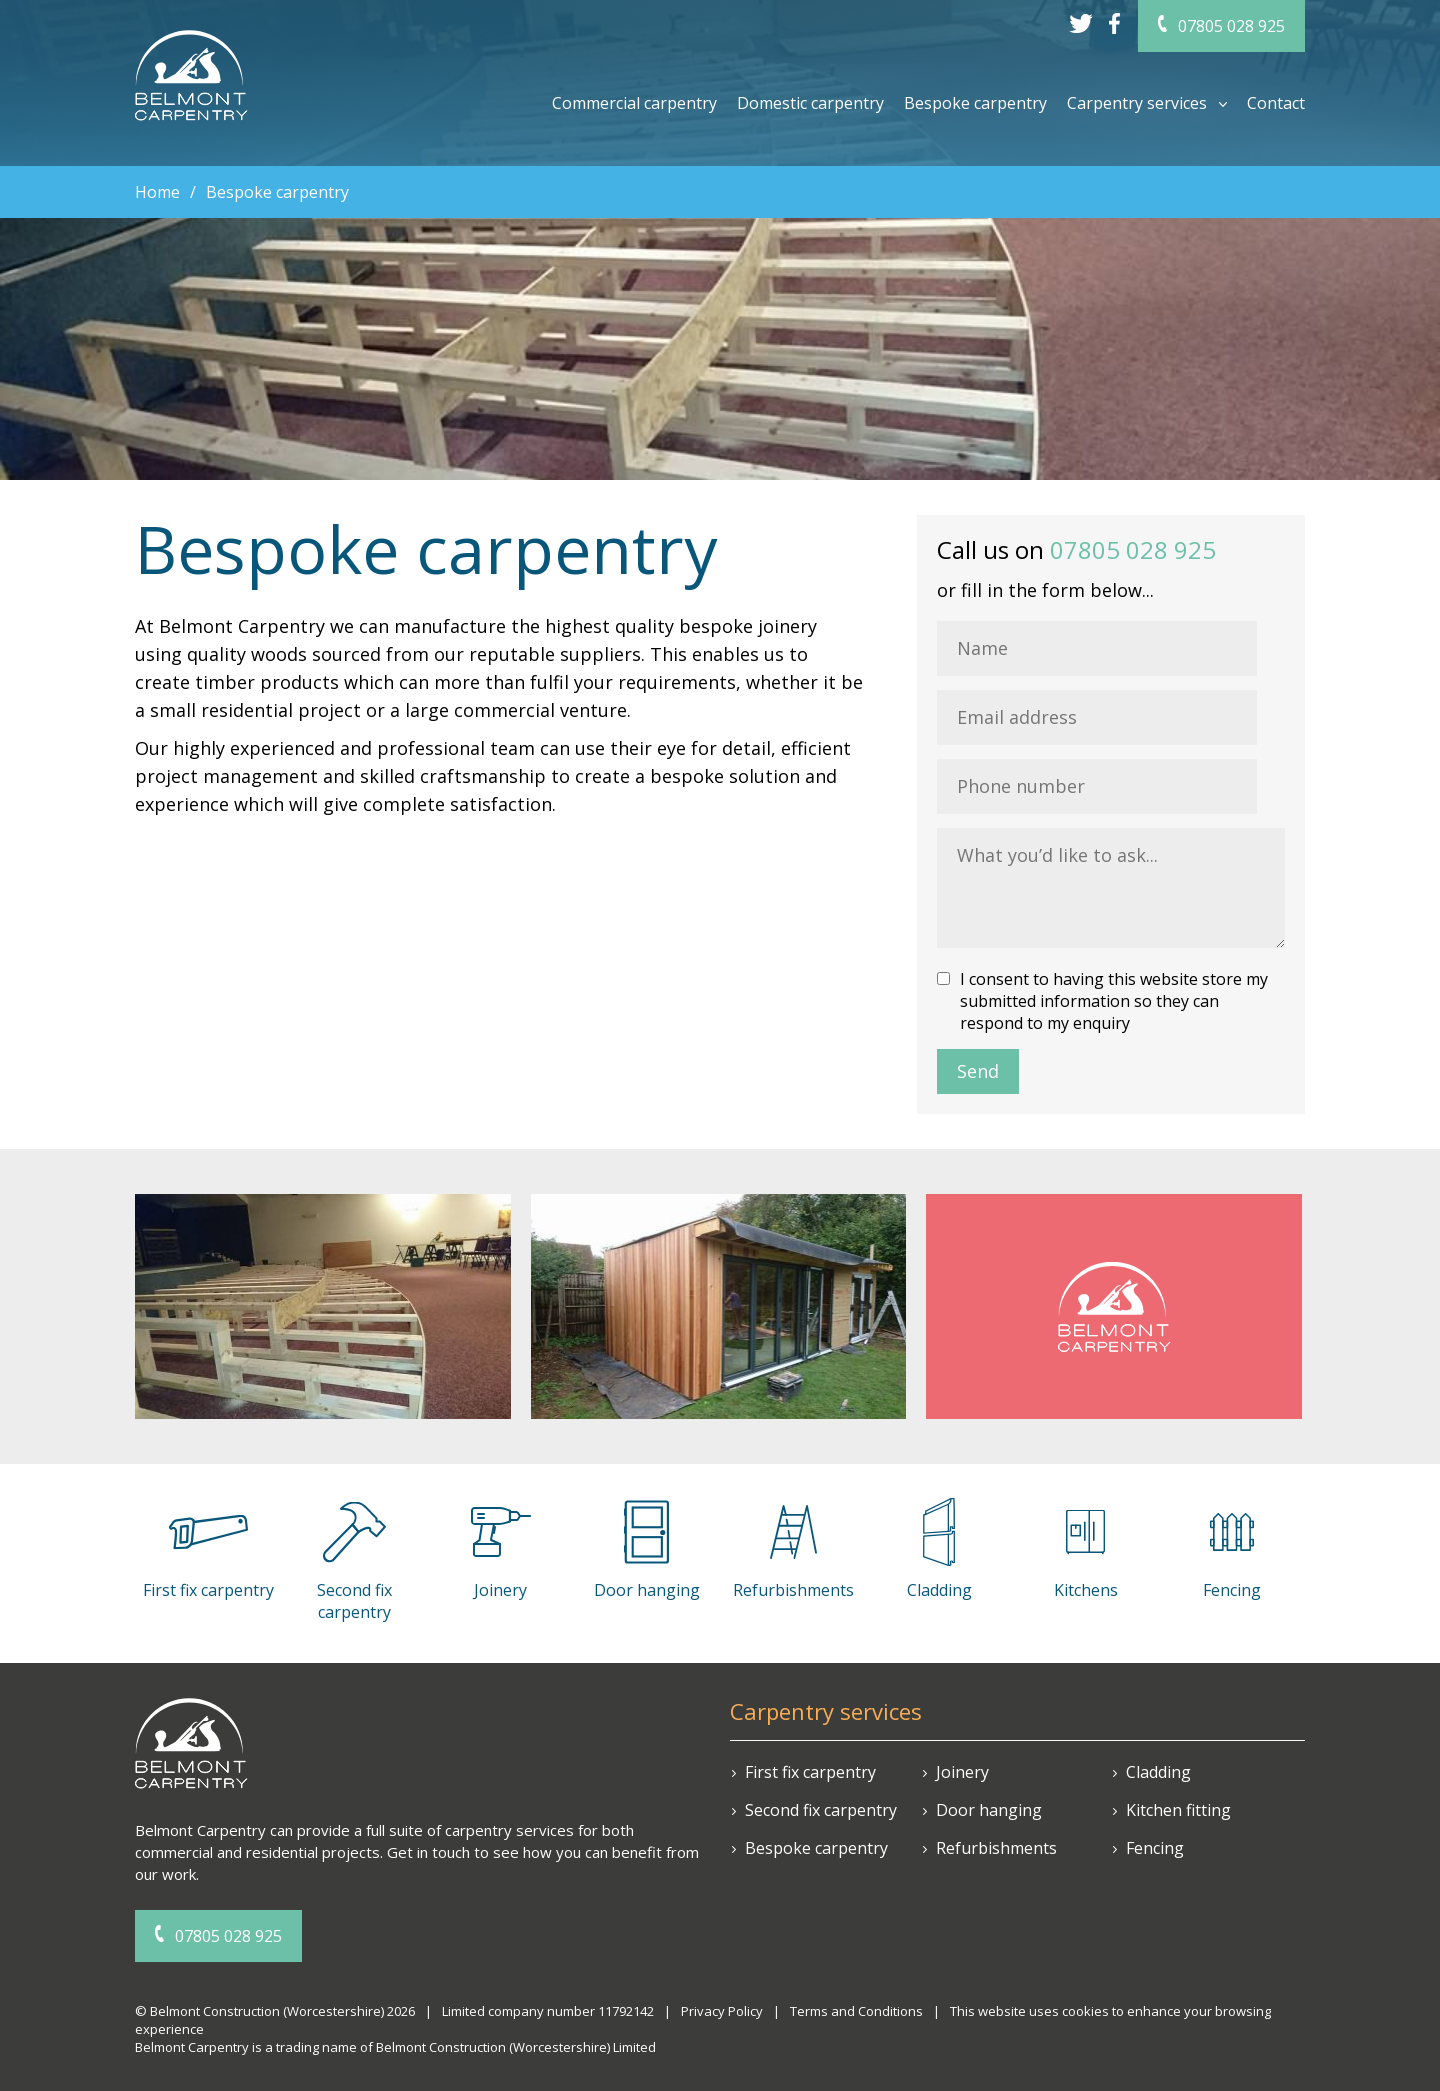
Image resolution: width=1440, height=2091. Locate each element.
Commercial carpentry (634, 103)
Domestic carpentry (810, 103)
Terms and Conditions (856, 2011)
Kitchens (1086, 1590)
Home (157, 192)
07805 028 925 (1231, 26)
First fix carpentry (810, 1772)
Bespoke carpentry (975, 103)
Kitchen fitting (1178, 1810)
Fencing (1232, 1590)
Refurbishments (793, 1590)
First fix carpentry (208, 1590)
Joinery (500, 1590)
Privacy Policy (722, 2011)
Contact (1276, 103)
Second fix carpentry (354, 1601)
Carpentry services (1137, 103)
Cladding (939, 1590)
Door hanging (647, 1590)
